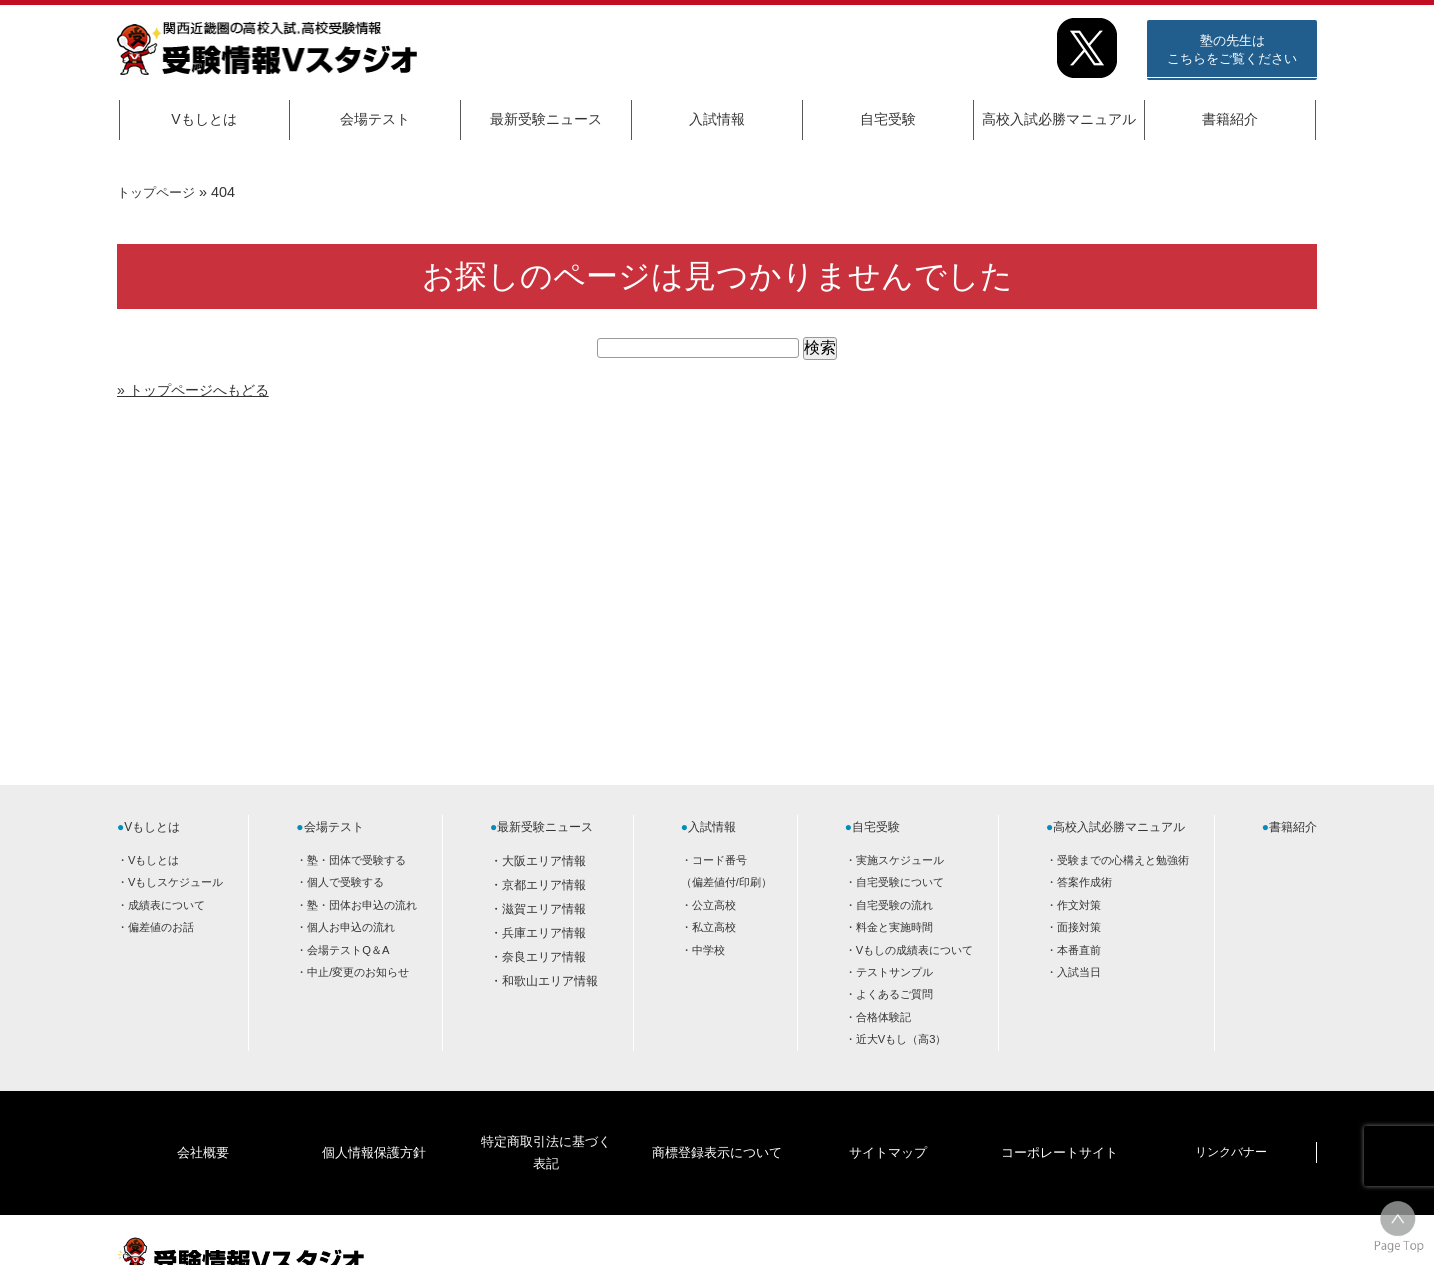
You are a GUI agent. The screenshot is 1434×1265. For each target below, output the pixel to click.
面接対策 (1079, 927)
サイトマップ (888, 1121)
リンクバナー (1231, 1121)
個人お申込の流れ (351, 927)
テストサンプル (894, 972)
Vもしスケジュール (175, 882)
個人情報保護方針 (374, 1121)
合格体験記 (883, 1017)
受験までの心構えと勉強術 (1123, 860)
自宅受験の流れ (894, 905)
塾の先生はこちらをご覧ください (1232, 49)
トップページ (159, 192)
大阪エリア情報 (544, 861)
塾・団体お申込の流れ (362, 905)
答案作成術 (1084, 882)
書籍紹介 (1230, 119)
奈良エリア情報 (544, 957)
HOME (1157, 1232)
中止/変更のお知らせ (358, 972)
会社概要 (203, 1121)
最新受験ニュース (546, 119)
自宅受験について (900, 882)
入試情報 (717, 119)
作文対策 (1079, 905)
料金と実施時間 (894, 927)
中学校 (708, 950)
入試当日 (1079, 972)
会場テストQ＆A (348, 950)
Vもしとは (203, 119)
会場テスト (375, 119)
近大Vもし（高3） (901, 1039)
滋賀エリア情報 (544, 909)
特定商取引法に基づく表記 (545, 1121)
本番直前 (1079, 950)
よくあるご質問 (894, 994)
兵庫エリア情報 (544, 933)
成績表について (166, 905)
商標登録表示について (716, 1121)
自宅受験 (888, 119)
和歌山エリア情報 (550, 981)
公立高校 (714, 905)
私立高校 (714, 927)
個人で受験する (345, 882)
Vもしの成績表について (914, 950)
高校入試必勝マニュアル (1059, 119)
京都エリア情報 (544, 885)
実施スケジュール (900, 860)
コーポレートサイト (1059, 1121)
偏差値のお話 (161, 927)
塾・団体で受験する (356, 860)
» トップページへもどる (203, 389)
